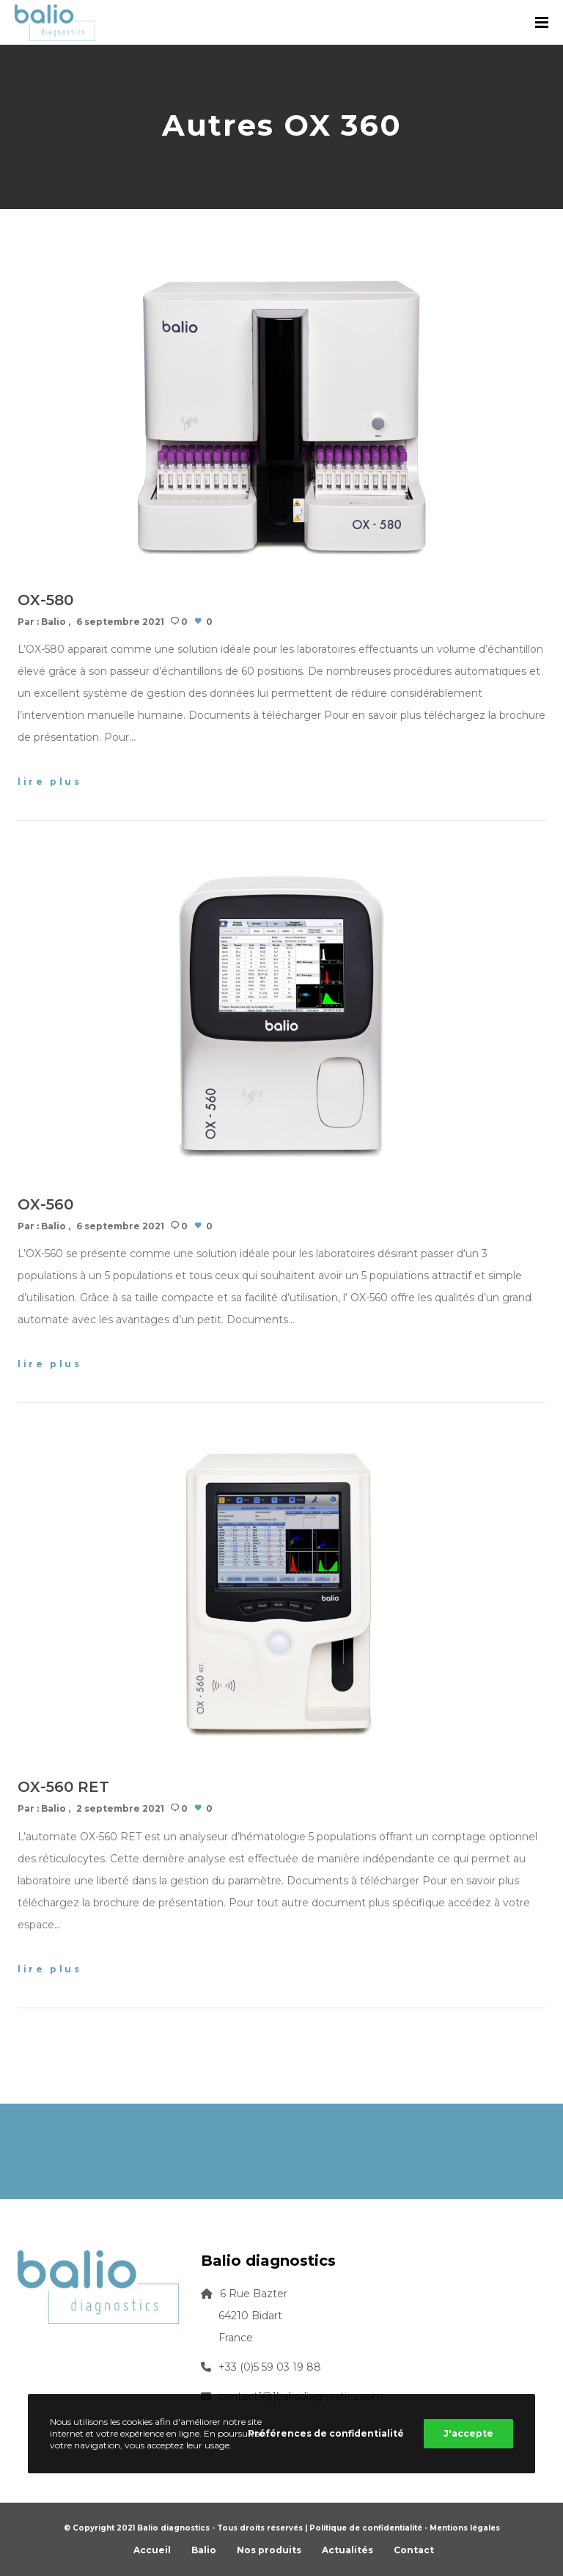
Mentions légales (465, 2528)
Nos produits (269, 2549)
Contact (414, 2549)
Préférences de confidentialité (326, 2433)
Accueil (152, 2549)
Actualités (347, 2549)
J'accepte (468, 2433)
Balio (53, 621)
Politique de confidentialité (365, 2528)
